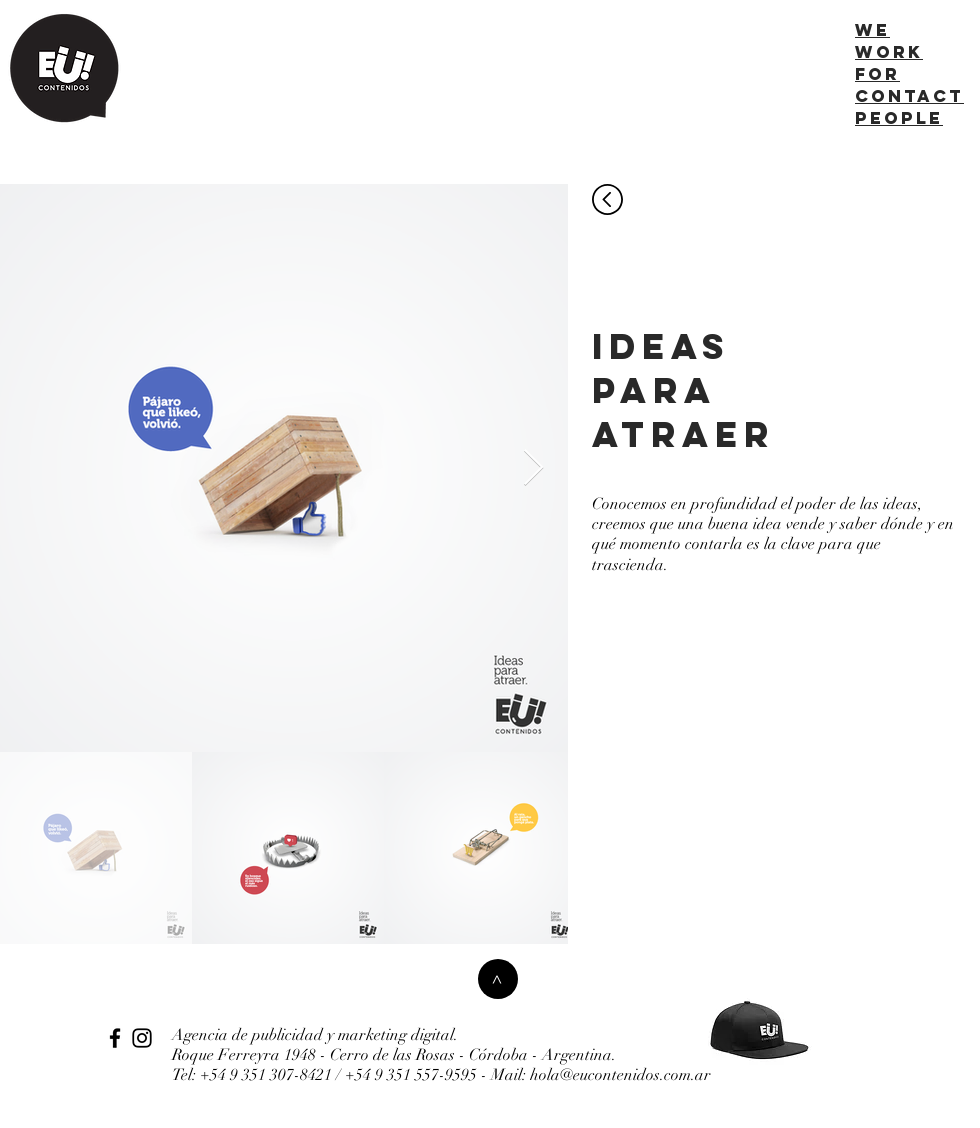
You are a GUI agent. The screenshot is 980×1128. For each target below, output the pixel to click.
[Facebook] (115, 1038)
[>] (498, 979)
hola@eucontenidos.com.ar (620, 1075)
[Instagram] (142, 1038)
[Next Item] (533, 468)
